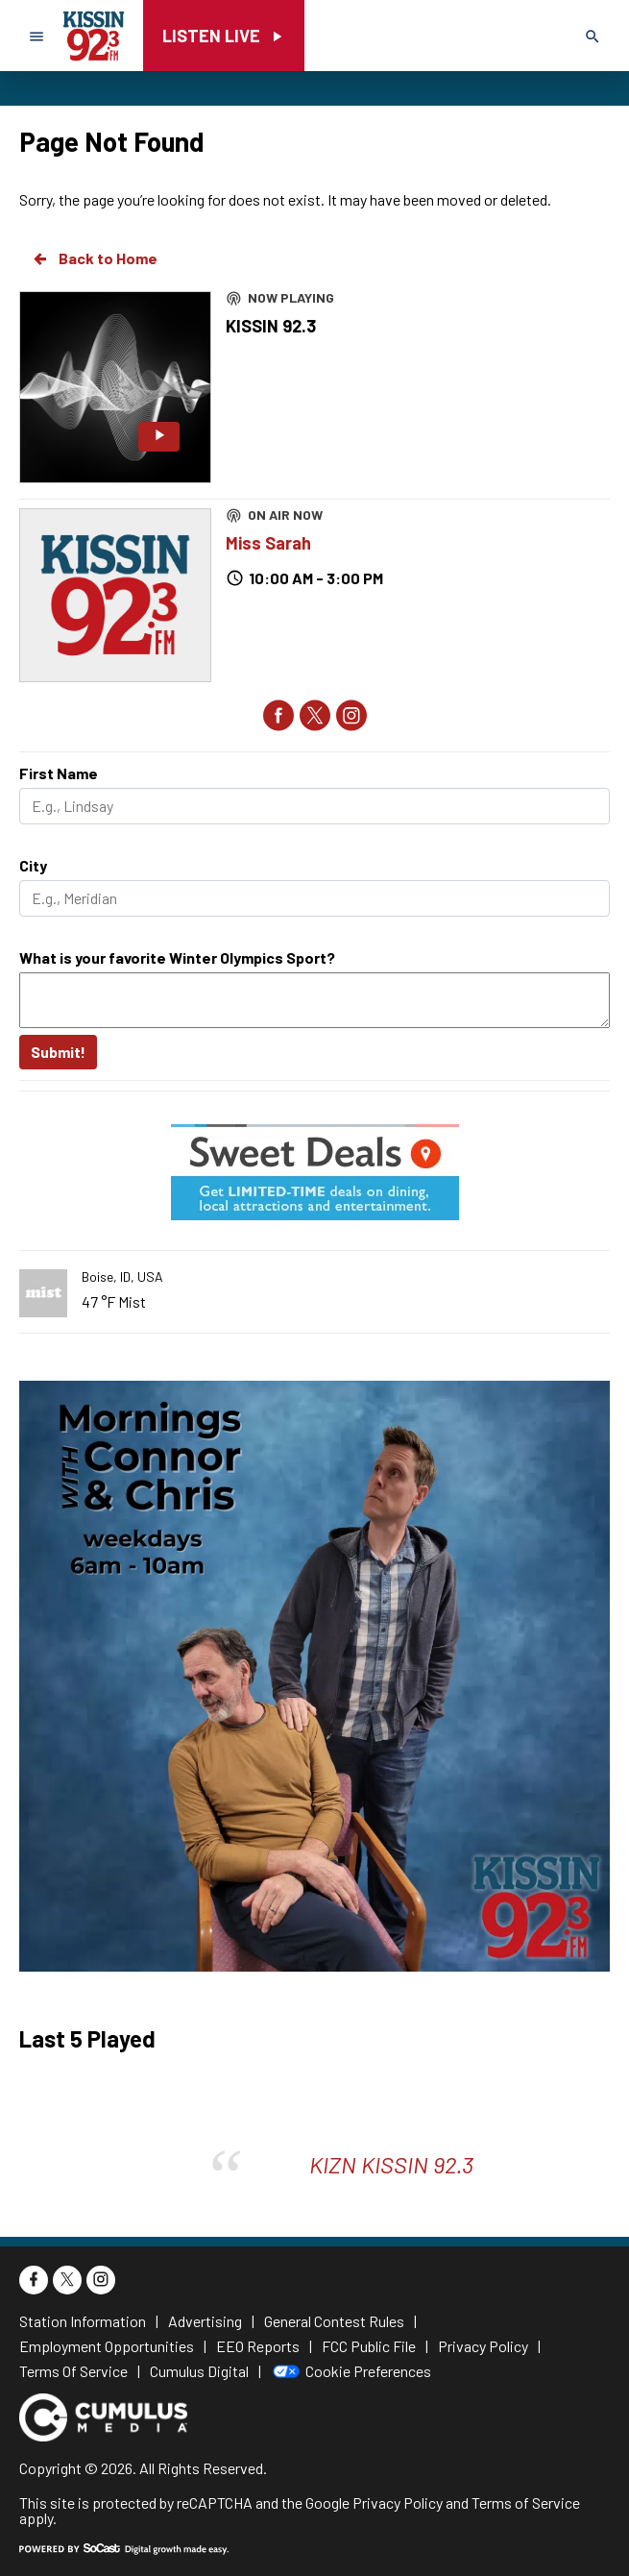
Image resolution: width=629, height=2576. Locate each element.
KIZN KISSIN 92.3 (391, 2164)
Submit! (58, 1052)
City (33, 865)
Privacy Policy (397, 2502)
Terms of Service (526, 2502)
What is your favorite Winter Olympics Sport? (177, 957)
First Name (58, 773)
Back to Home (94, 258)
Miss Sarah (268, 542)
